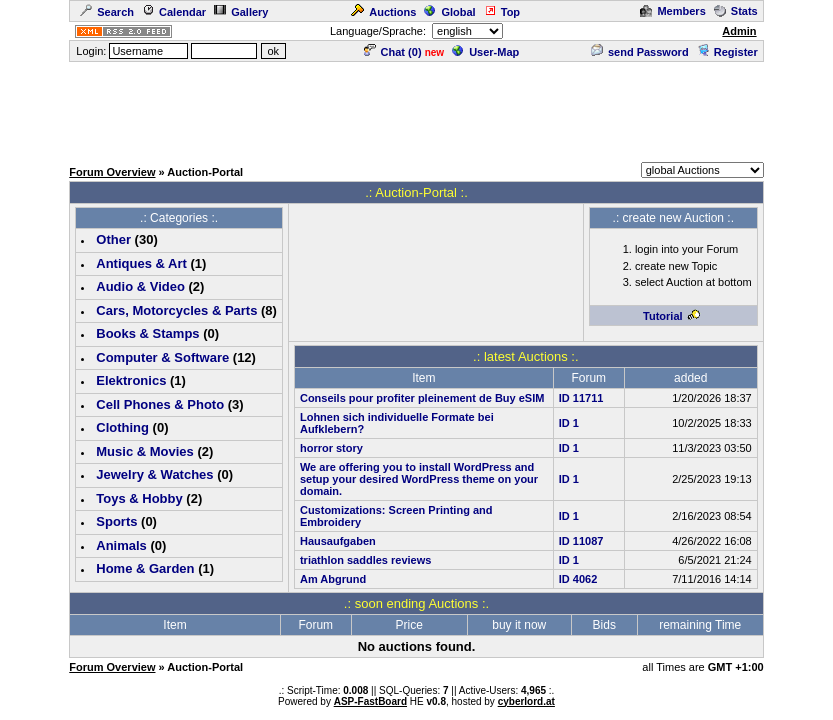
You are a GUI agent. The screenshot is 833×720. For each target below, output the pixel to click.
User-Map (485, 52)
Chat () (393, 52)
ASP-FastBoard (370, 701)
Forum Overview (112, 172)
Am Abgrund (333, 579)
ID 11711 (581, 398)
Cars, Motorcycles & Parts (176, 310)
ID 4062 (578, 579)
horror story (331, 448)
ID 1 (569, 423)
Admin (739, 31)
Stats (736, 11)
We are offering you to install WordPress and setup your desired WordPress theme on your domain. (419, 479)
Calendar (174, 12)
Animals (121, 545)
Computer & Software (162, 357)
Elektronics (131, 380)
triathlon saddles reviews (365, 560)
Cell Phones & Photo (160, 404)
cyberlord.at (526, 701)
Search (107, 12)
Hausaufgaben (338, 541)
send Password (640, 52)
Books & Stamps (147, 333)
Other (113, 239)
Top (502, 12)
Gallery (241, 12)
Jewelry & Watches (154, 474)
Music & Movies (145, 451)
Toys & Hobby (139, 498)
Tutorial (672, 316)
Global (449, 12)
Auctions (383, 12)
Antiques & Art (141, 263)
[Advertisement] (417, 109)
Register (727, 52)
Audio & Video (140, 286)
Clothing (122, 427)
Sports (116, 521)
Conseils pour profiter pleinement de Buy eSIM (422, 398)
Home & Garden (145, 568)
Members (672, 11)
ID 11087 (581, 541)
